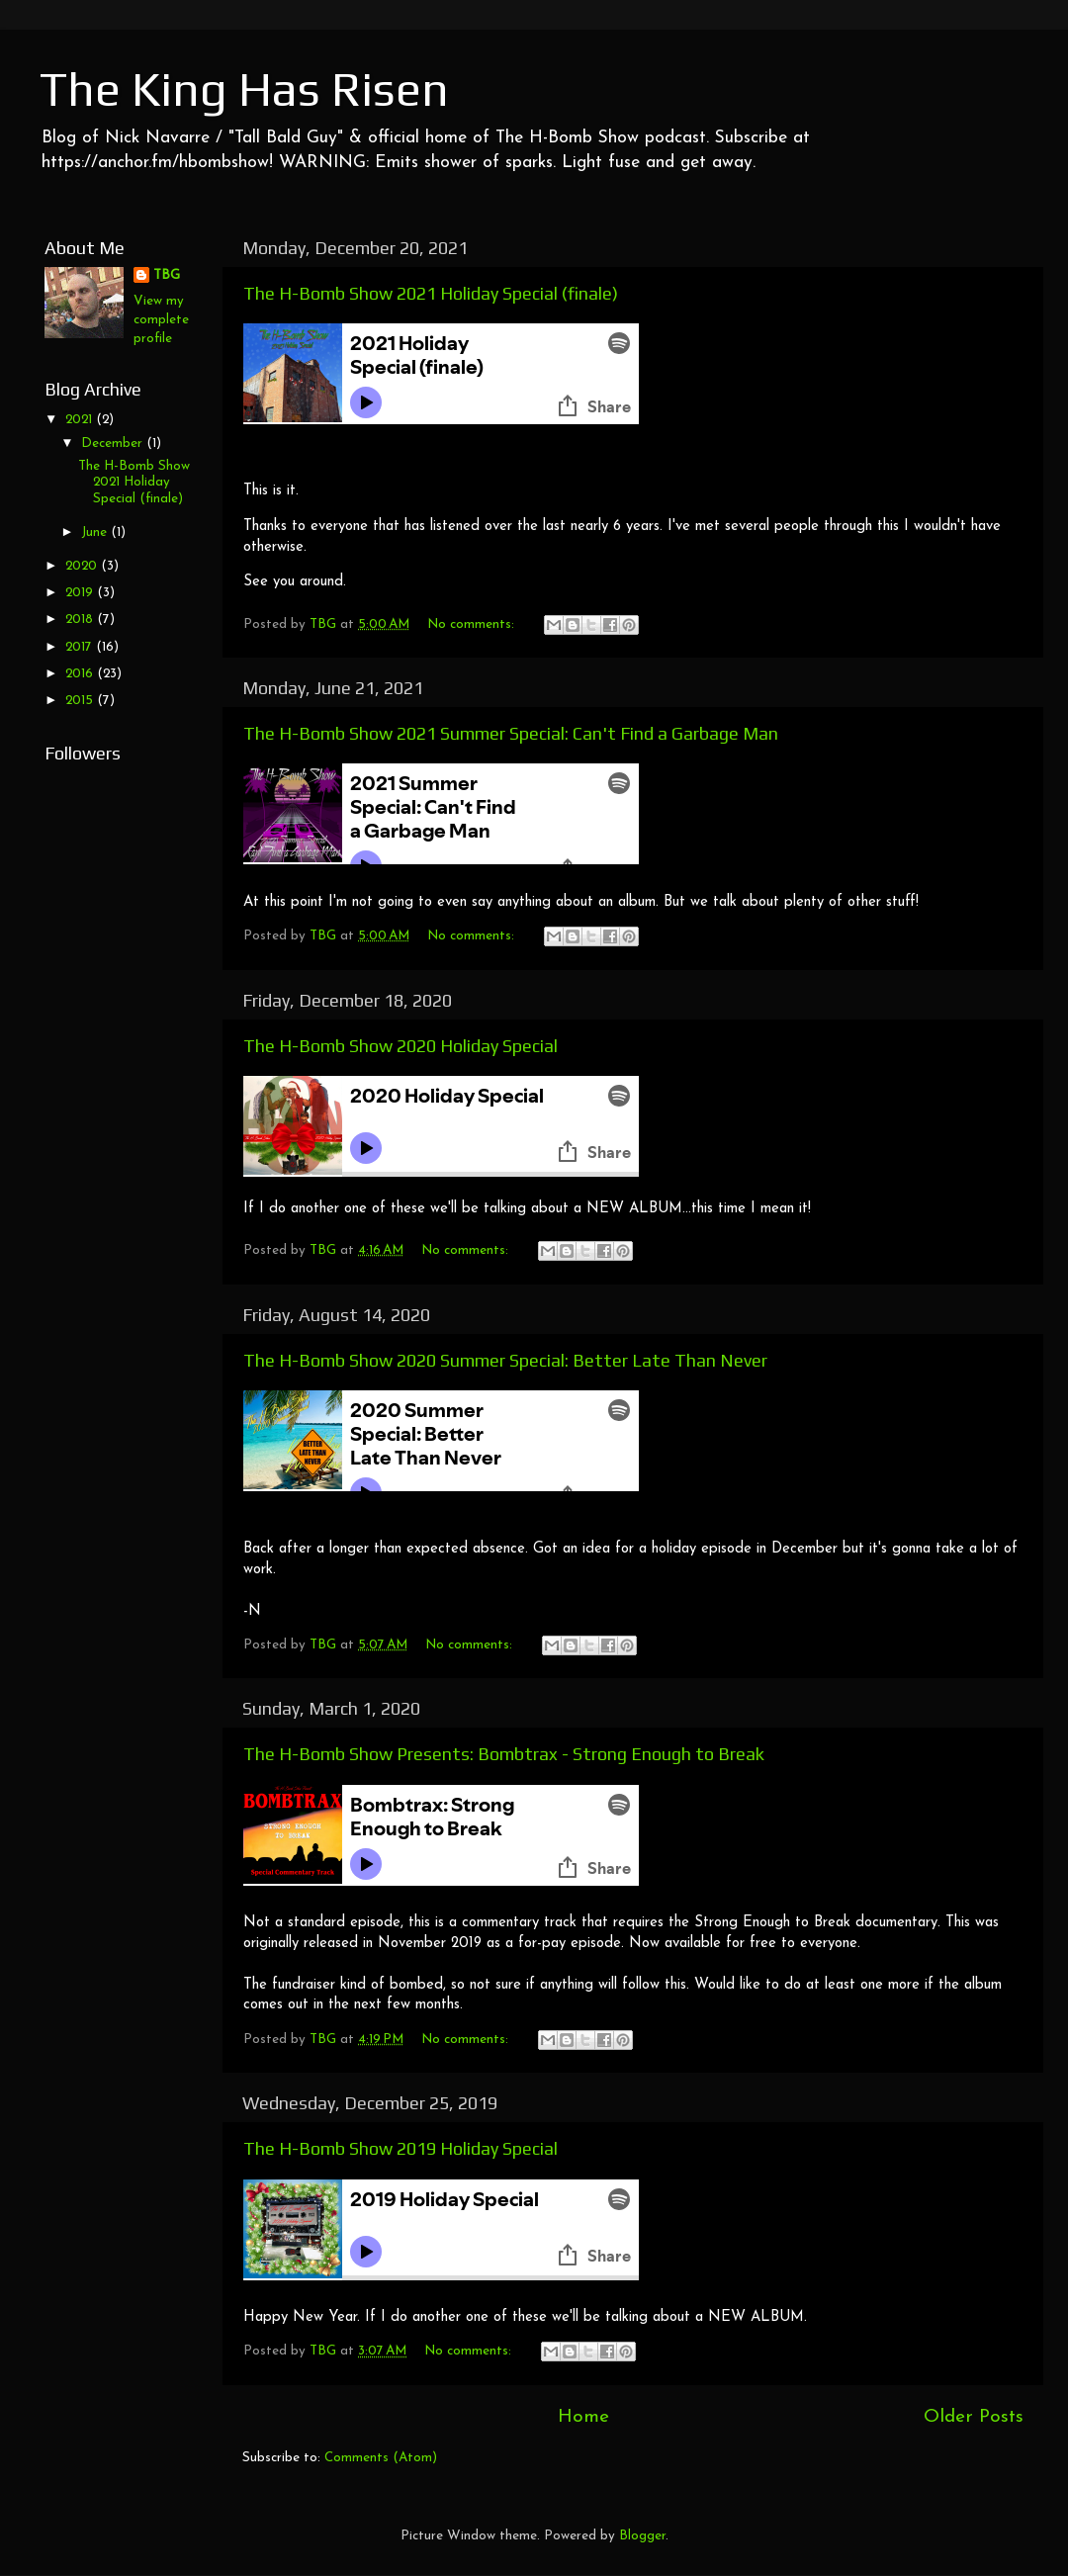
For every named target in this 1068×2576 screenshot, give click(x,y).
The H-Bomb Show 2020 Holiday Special (400, 1045)
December (113, 443)
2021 (80, 419)
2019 (81, 592)
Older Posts (974, 2417)
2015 (81, 700)
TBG (166, 275)
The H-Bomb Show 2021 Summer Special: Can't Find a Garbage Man (510, 733)
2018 (81, 619)
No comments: (472, 624)
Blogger (642, 2536)
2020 (83, 566)
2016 (81, 673)
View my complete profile (161, 320)
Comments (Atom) (380, 2457)
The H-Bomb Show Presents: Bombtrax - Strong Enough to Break (503, 1753)
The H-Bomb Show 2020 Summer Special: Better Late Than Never (505, 1360)
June (96, 532)
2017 (80, 647)
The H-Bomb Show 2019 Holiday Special (400, 2148)
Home (583, 2417)
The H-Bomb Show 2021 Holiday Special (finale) (430, 293)
